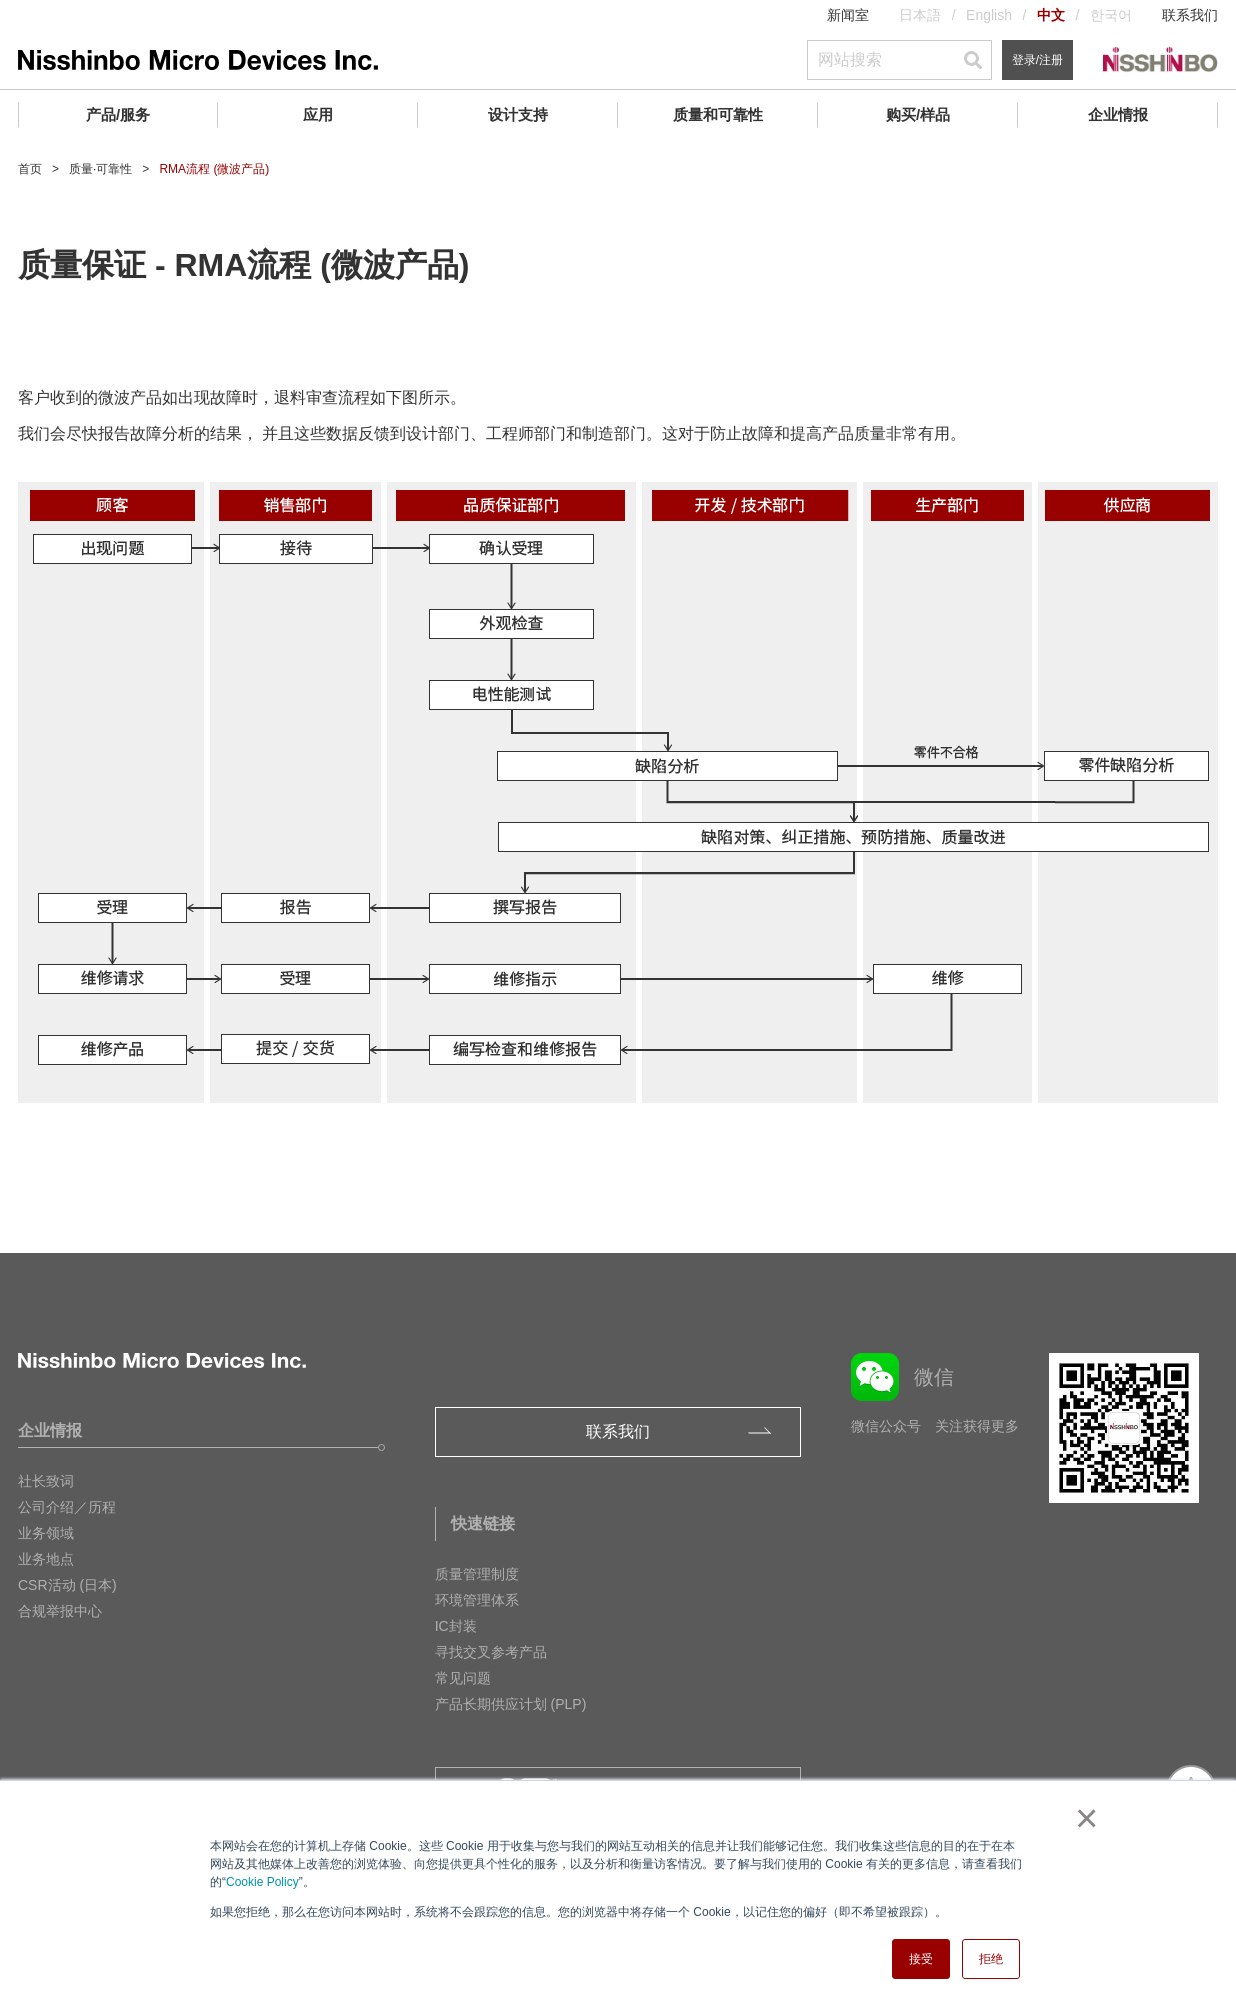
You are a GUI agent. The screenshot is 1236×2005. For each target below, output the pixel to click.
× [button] (1082, 1818)
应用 (318, 114)
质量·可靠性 (100, 169)
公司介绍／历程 (67, 1507)
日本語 (920, 15)
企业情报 (1118, 114)
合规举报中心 (60, 1611)
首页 (30, 169)
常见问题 (463, 1678)
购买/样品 (918, 114)
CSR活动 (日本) (67, 1585)
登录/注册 (1037, 60)
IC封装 (456, 1626)
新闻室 (848, 15)
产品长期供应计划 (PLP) (511, 1704)
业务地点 (46, 1559)
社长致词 (46, 1481)
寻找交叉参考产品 (491, 1652)
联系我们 (1190, 15)
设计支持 (518, 114)
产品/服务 (118, 114)
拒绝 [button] (991, 1959)
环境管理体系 (477, 1600)
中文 (1051, 15)
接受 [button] (921, 1959)
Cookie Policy (262, 1882)
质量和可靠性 (718, 114)
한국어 (1111, 15)
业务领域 (46, 1533)
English (989, 15)
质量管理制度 (477, 1574)
